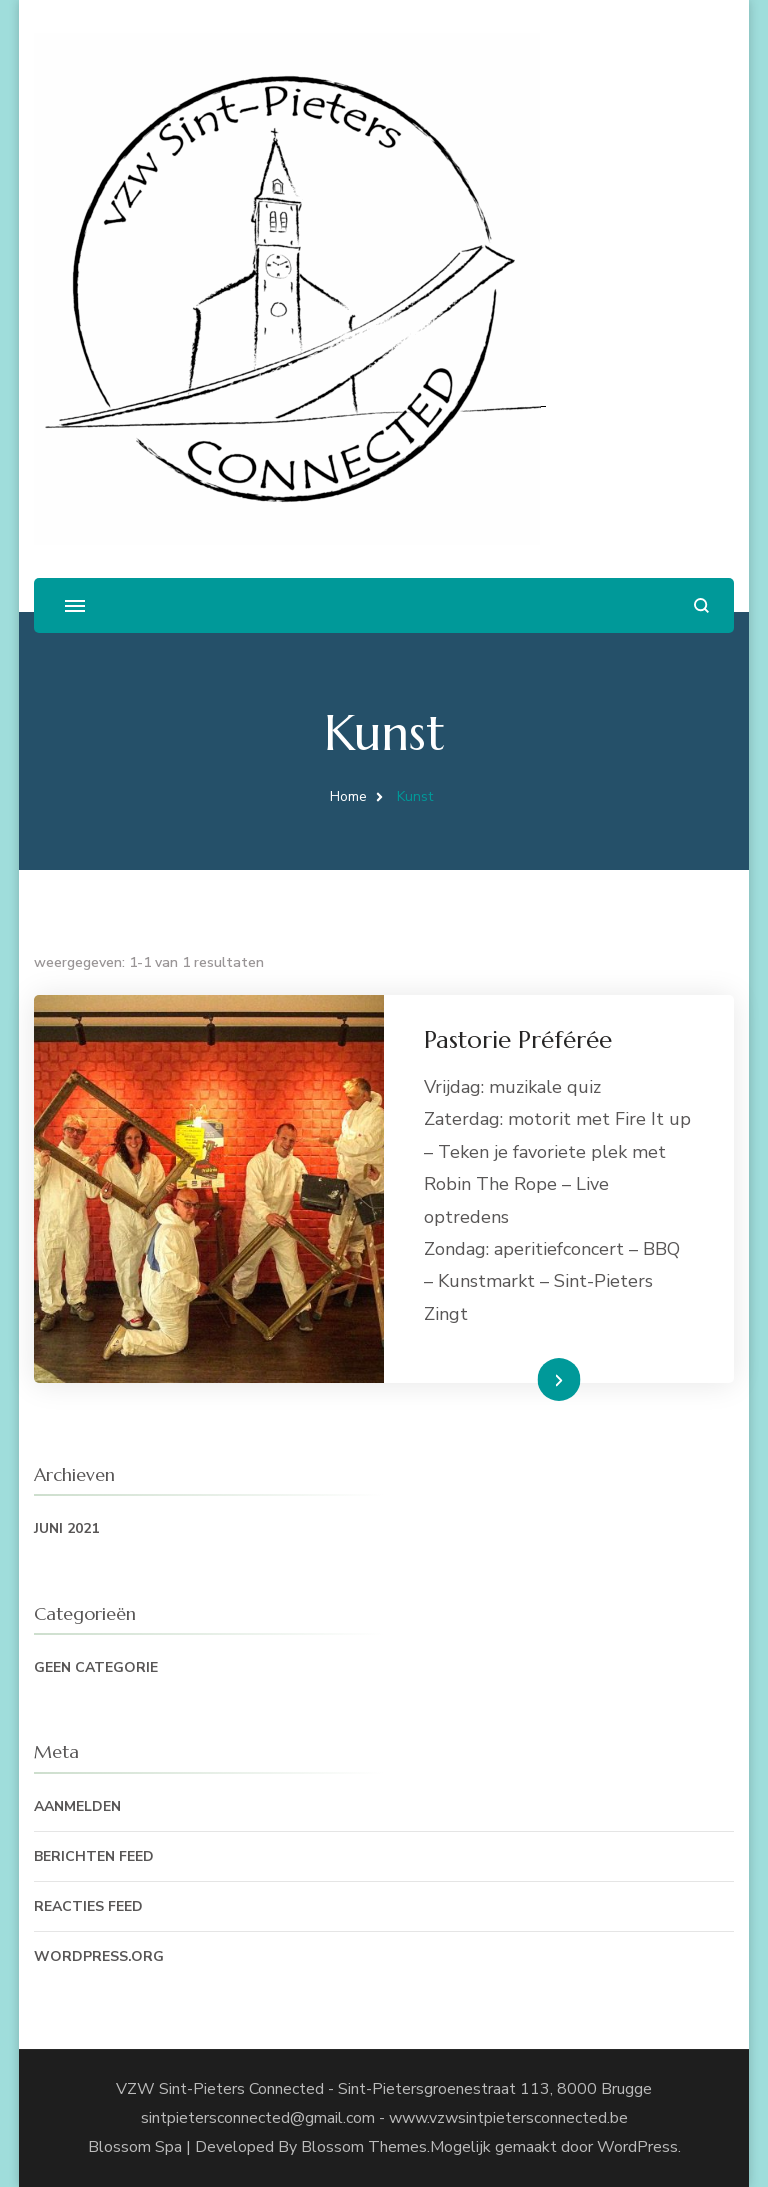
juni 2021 (66, 1528)
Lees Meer (527, 1379)
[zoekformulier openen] (701, 605)
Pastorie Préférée (518, 1040)
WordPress (637, 2147)
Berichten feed (94, 1856)
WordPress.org (99, 1956)
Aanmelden (77, 1806)
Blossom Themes (364, 2147)
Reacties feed (88, 1906)
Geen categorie (96, 1667)
